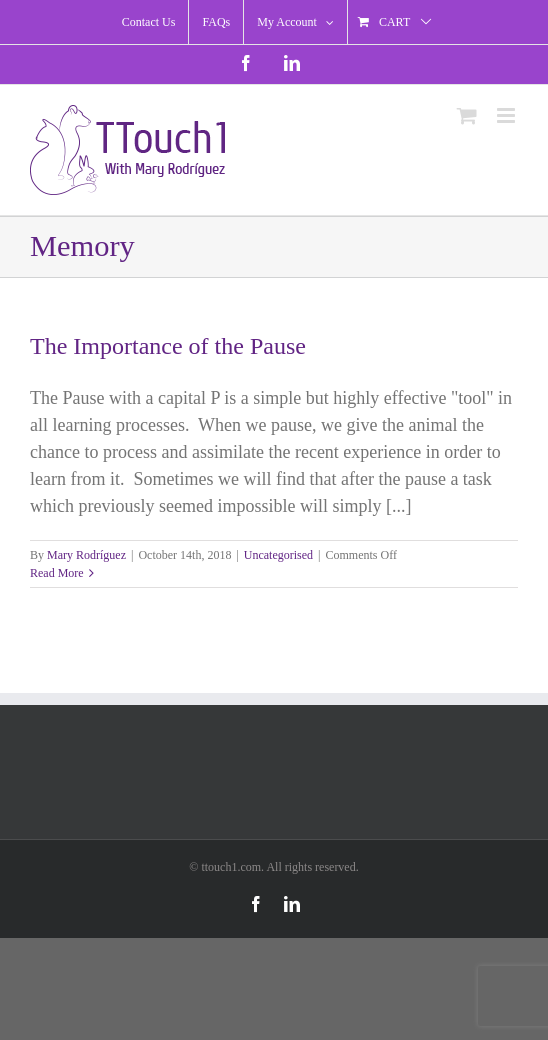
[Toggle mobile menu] (507, 115)
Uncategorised (278, 555)
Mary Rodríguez (86, 555)
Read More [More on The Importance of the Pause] (57, 573)
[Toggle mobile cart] (467, 115)
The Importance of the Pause (168, 346)
